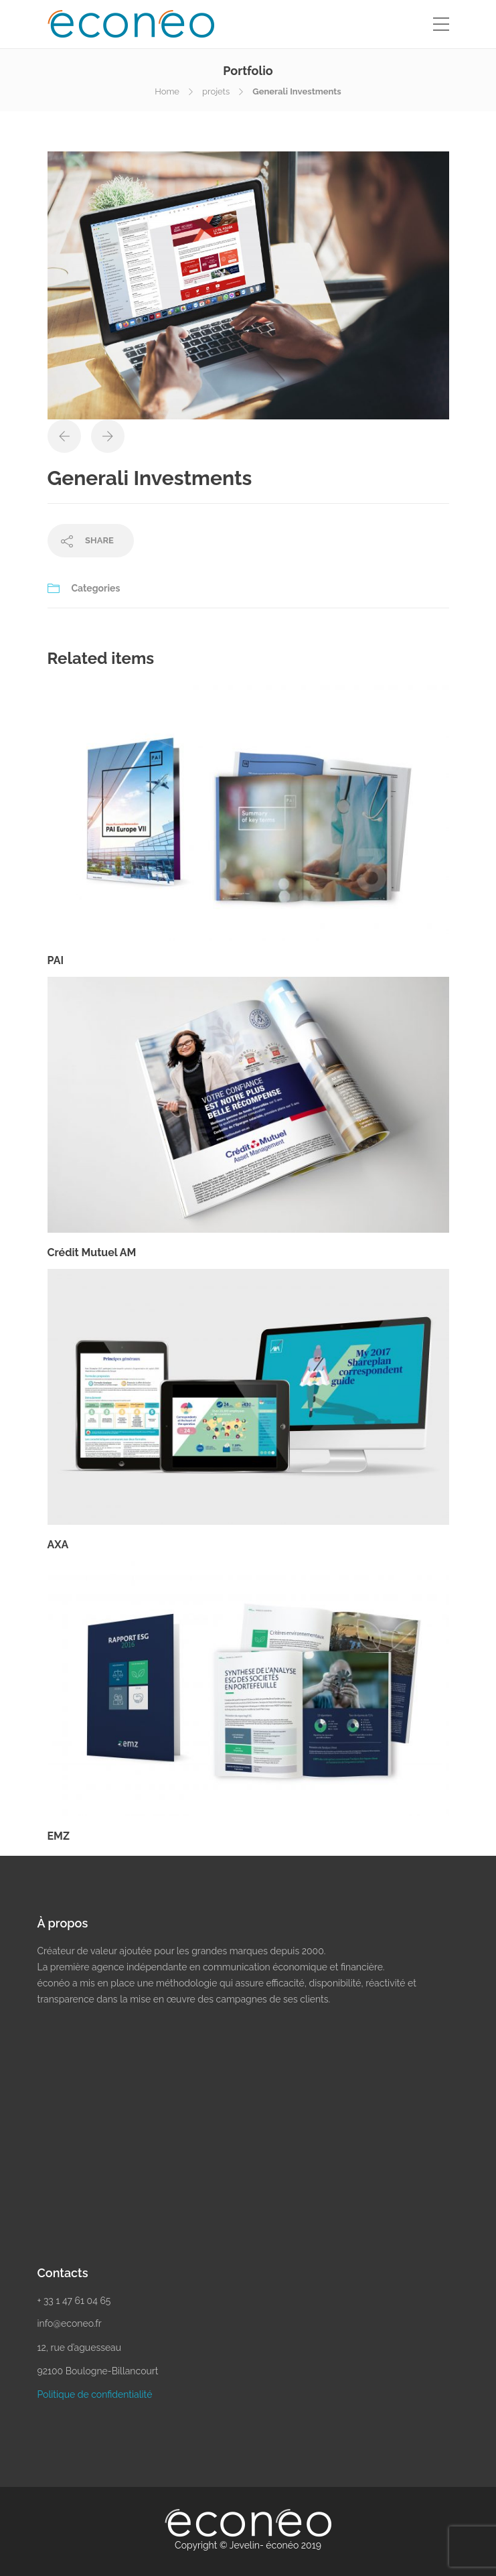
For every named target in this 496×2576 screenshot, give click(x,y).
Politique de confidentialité (95, 2394)
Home (167, 91)
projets (216, 91)
